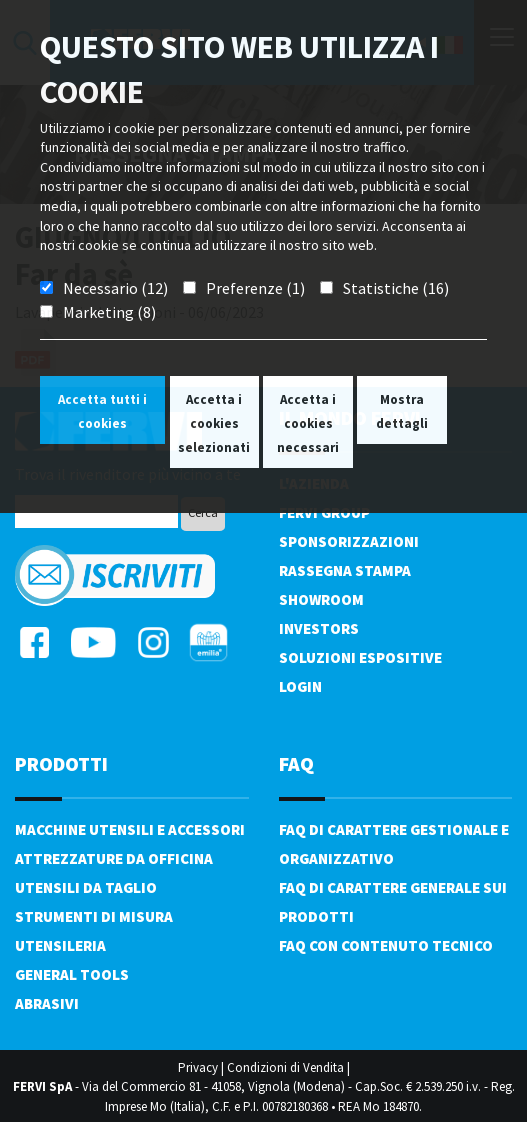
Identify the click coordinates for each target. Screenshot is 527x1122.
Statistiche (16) (396, 288)
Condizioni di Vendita (285, 1067)
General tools (72, 974)
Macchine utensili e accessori (130, 829)
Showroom (321, 599)
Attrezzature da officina (114, 858)
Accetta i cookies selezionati (214, 423)
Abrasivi (47, 1003)
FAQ (296, 763)
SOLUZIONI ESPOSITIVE (360, 657)
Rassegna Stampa (345, 570)
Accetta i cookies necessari (308, 423)
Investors (319, 628)
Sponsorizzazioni (349, 541)
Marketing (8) (109, 312)
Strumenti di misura (94, 916)
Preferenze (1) (255, 288)
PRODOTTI (61, 763)
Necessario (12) (115, 288)
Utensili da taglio (86, 887)
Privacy (198, 1067)
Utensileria (60, 945)
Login (300, 686)
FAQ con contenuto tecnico (386, 945)
